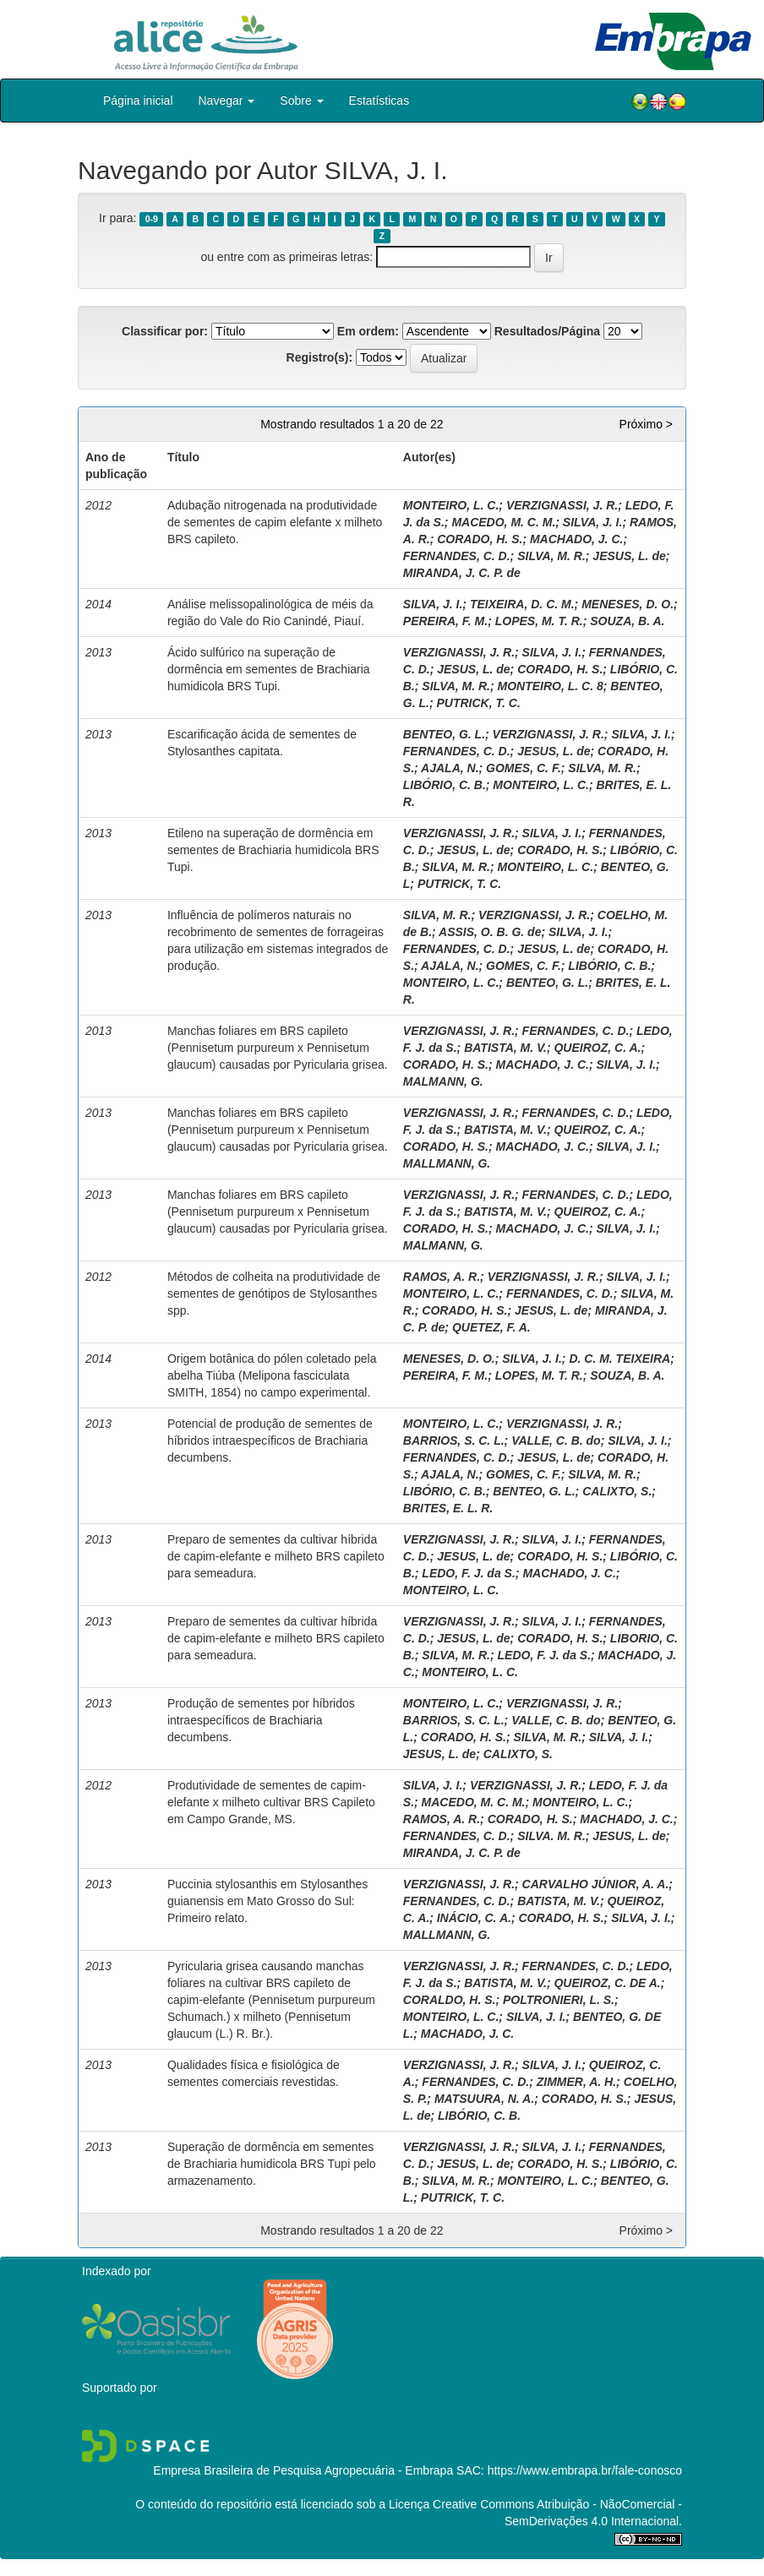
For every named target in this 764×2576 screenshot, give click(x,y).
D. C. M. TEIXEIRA (619, 1358)
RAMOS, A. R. (441, 1276)
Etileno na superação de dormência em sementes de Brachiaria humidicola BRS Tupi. (273, 850)
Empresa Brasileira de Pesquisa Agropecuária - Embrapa (303, 2470)
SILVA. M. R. (551, 1836)
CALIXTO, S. (617, 1491)
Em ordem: (368, 331)
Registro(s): (319, 357)
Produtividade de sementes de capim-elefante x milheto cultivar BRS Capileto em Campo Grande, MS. (271, 1802)
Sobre (301, 100)
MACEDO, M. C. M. (503, 522)
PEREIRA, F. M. (445, 621)
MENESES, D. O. (627, 604)
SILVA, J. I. (593, 522)
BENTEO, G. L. (444, 734)
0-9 (151, 219)
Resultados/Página (547, 331)
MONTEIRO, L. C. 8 (550, 686)
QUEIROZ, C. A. (597, 1047)
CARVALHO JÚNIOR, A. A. (595, 1884)
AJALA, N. (449, 768)
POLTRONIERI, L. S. (558, 2000)
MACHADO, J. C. (576, 539)
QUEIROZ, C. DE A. (607, 1983)
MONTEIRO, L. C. (451, 505)
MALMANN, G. (443, 1081)
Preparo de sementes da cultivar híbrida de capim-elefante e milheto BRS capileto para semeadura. (276, 1556)
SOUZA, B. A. (627, 621)
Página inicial (138, 100)
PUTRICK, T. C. (478, 703)
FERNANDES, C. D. (456, 556)
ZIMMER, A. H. (576, 2082)
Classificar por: (165, 331)
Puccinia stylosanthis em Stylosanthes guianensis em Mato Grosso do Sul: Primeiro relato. (267, 1901)
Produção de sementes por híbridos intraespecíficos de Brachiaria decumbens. (261, 1720)
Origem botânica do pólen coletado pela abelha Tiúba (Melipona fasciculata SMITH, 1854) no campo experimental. (272, 1375)
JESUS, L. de (628, 556)
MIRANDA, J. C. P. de (462, 573)
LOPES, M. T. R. (539, 621)
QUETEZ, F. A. (491, 1327)
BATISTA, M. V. (505, 1047)
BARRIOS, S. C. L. (454, 1440)
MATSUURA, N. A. (484, 2098)
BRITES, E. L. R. (448, 1508)
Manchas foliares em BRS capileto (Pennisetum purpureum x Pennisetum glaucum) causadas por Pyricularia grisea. (277, 1047)
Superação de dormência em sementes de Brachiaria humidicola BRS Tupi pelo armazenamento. (271, 2163)
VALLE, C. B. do (556, 1440)
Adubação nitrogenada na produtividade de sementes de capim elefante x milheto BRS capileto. (274, 522)
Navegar (227, 100)
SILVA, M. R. (551, 556)
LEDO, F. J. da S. (468, 1573)
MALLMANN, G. (446, 1163)
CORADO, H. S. (479, 539)
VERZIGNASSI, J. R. (562, 505)
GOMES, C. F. (523, 768)
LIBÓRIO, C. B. (444, 785)
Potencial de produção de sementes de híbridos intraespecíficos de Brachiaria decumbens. (270, 1440)
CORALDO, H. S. (449, 2000)
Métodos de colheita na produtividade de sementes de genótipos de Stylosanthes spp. (273, 1293)
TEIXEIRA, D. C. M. (522, 604)
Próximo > (646, 424)
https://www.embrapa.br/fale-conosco (585, 2470)
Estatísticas (379, 100)
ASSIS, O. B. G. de (490, 932)
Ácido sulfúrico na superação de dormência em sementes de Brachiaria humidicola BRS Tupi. (268, 669)
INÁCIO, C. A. (474, 1918)
